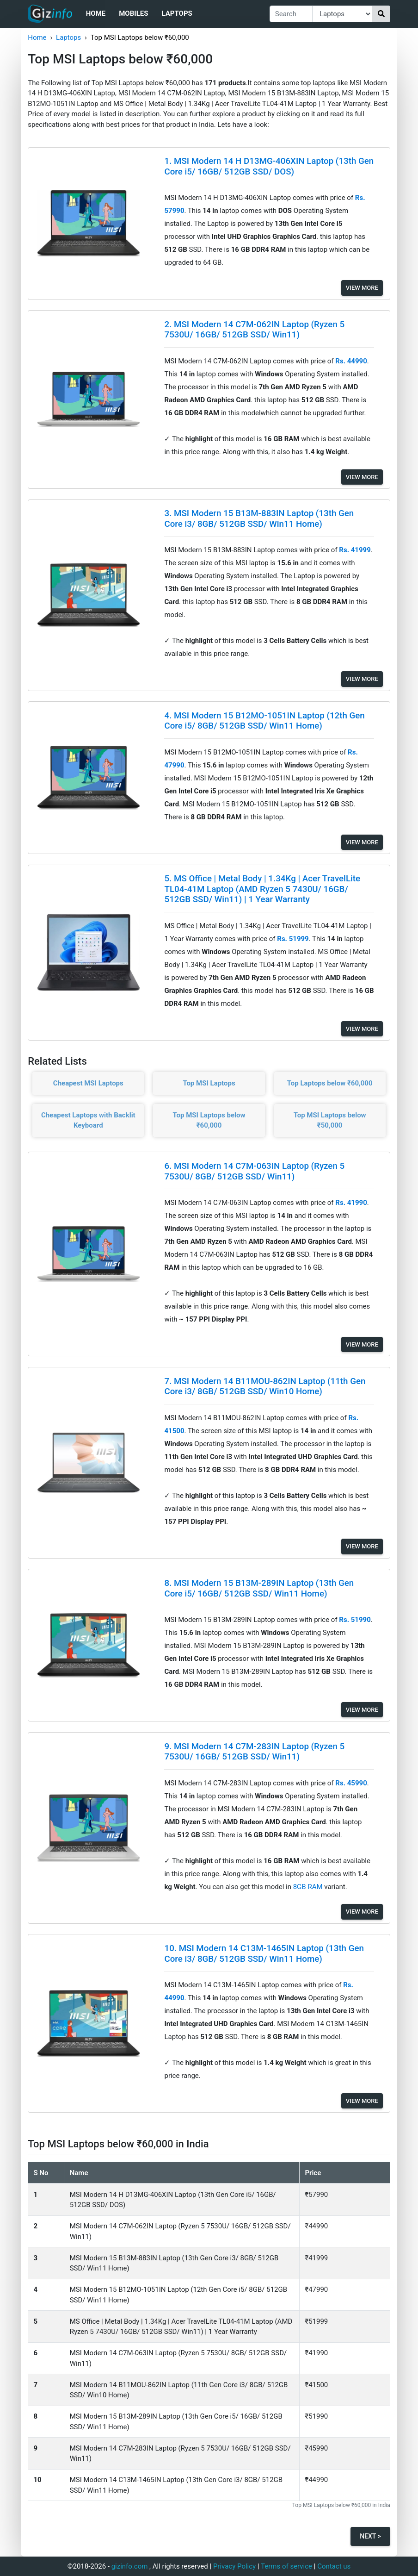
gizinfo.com (129, 2566)
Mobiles (133, 13)
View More (362, 287)
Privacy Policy (234, 2566)
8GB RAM (309, 1887)
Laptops (176, 13)
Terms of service (286, 2566)
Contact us (333, 2566)
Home (96, 13)
